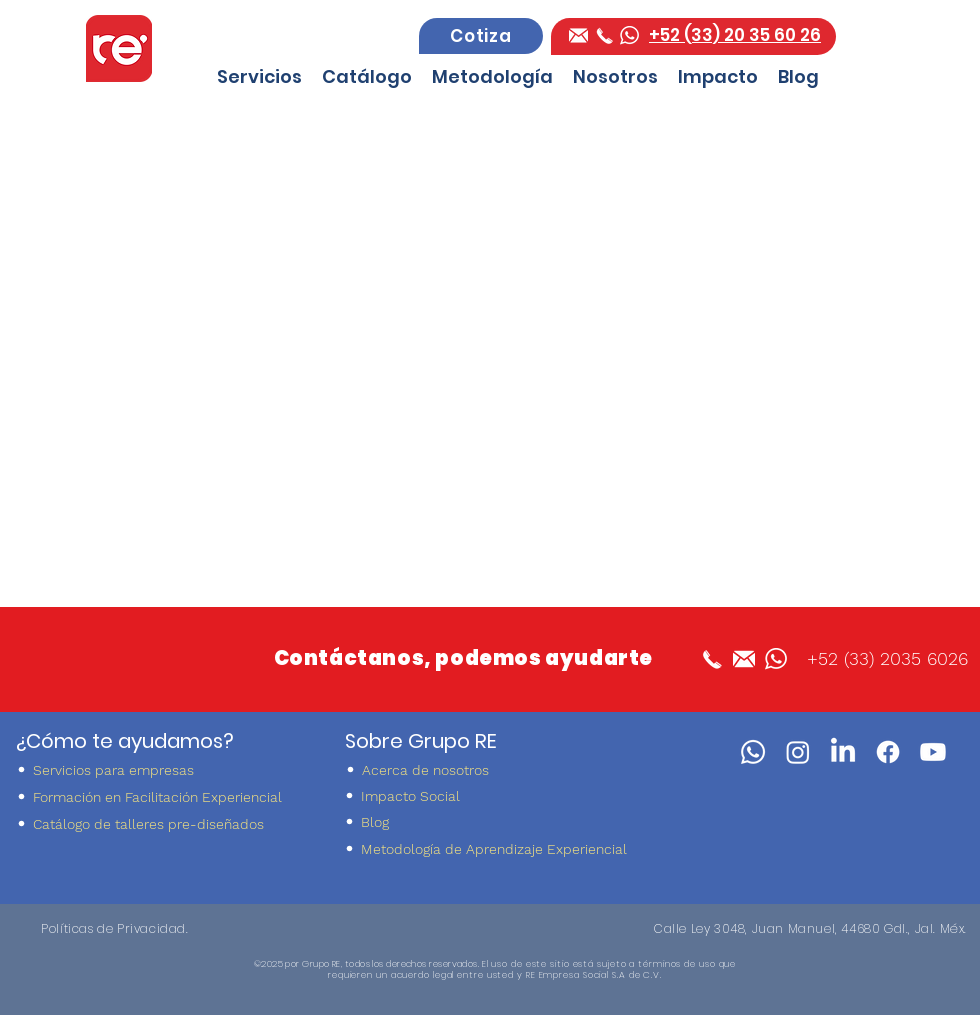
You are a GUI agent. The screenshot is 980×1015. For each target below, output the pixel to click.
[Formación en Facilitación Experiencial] (163, 796)
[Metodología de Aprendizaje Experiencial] (491, 848)
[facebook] (578, 35)
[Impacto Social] (491, 795)
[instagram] (798, 752)
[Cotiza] (481, 36)
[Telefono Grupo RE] (604, 35)
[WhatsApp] (753, 752)
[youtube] (933, 752)
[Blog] (491, 821)
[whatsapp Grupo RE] (629, 35)
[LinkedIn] (843, 752)
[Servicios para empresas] (163, 769)
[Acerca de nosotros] (492, 769)
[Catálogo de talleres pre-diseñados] (163, 823)
